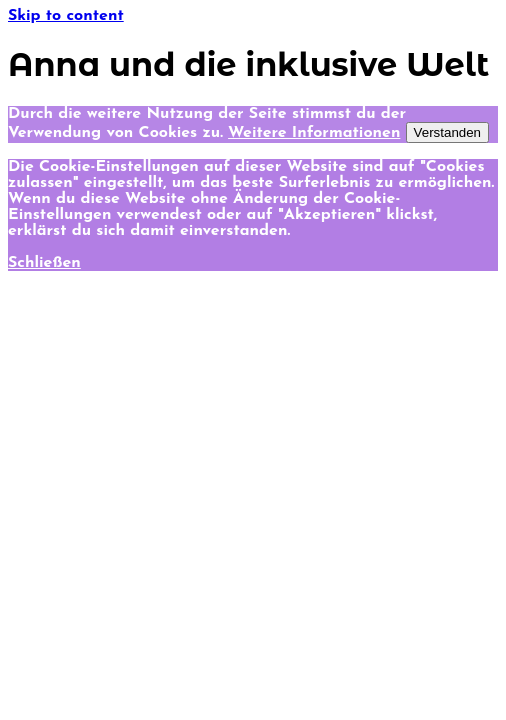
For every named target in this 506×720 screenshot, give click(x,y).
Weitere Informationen (314, 133)
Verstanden (447, 132)
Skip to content (66, 16)
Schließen (44, 263)
